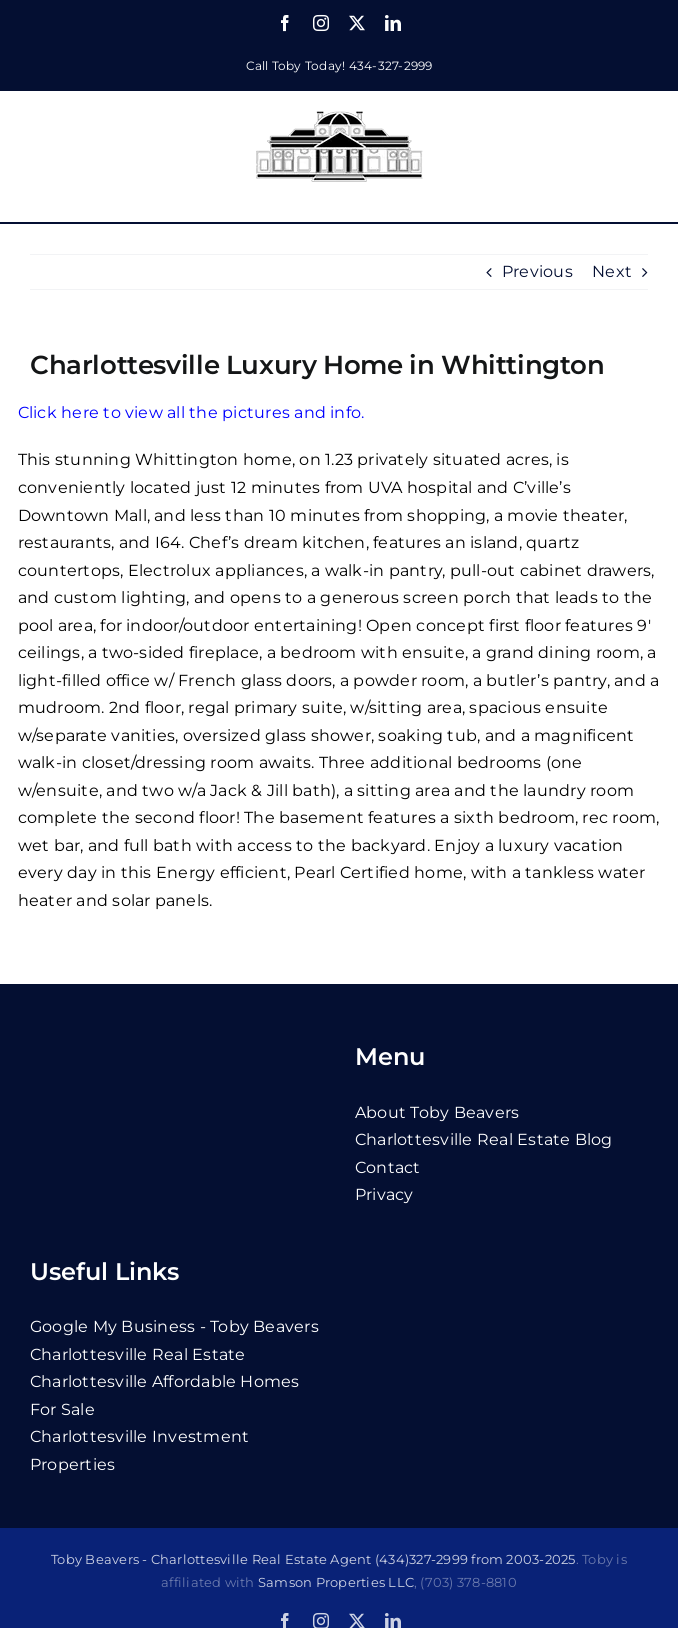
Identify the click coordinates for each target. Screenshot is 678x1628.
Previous (537, 271)
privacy (384, 1194)
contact (388, 1167)
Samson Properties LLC (336, 1582)
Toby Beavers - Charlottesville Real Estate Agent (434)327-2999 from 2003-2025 (313, 1559)
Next (612, 271)
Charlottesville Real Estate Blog (484, 1139)
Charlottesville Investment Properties (139, 1450)
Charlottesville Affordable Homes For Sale (165, 1395)
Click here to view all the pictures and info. (191, 412)
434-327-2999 (391, 65)
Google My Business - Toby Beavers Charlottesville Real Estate (174, 1340)
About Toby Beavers (437, 1112)
